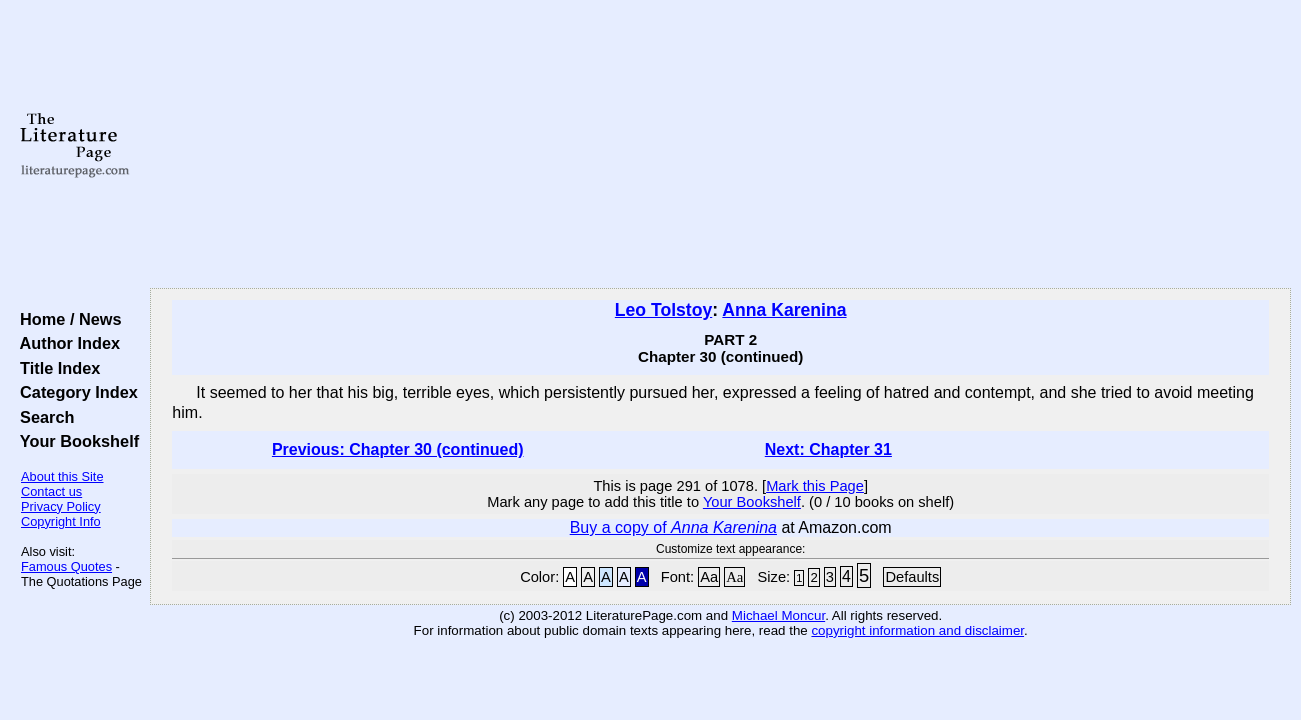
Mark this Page (815, 486)
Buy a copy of (673, 527)
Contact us (51, 491)
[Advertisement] (721, 145)
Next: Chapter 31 (828, 449)
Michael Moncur (778, 615)
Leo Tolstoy (663, 310)
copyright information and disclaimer (917, 630)
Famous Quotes (66, 566)
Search (42, 417)
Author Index (65, 343)
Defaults (912, 577)
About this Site (62, 476)
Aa (709, 577)
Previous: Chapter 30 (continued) (398, 449)
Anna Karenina (784, 310)
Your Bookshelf (75, 441)
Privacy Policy (61, 506)
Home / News (66, 319)
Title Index (55, 368)
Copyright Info (61, 521)
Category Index (74, 392)
